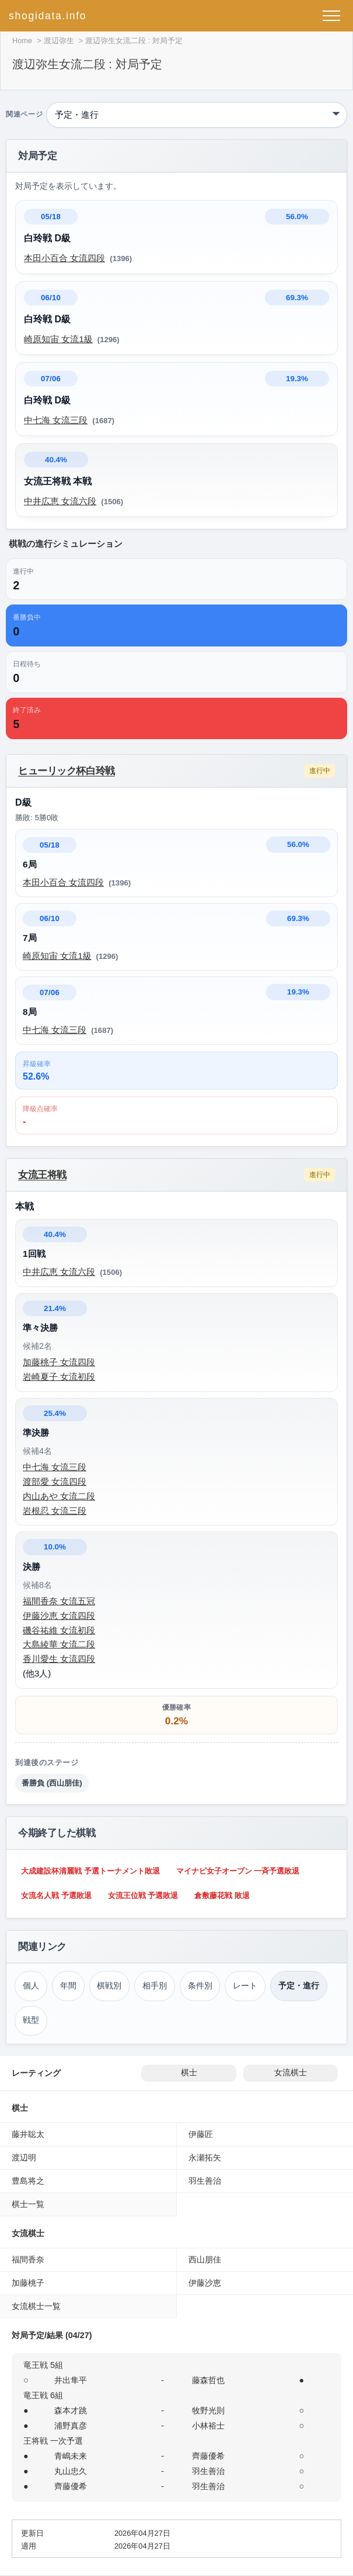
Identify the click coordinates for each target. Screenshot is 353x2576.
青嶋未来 (70, 2456)
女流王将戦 (42, 1174)
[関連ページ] (196, 115)
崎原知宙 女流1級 (58, 339)
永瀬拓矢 (204, 2157)
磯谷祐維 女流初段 (59, 1630)
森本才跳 (70, 2410)
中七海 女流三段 (56, 420)
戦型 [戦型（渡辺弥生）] (31, 2020)
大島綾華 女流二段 (59, 1644)
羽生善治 (204, 2180)
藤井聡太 (28, 2134)
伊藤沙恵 (204, 2282)
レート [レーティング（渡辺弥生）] (245, 1985)
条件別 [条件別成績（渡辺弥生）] (200, 1985)
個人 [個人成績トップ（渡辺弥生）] (31, 1985)
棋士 (189, 2072)
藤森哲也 (208, 2380)
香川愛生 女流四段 (59, 1659)
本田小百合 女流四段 (64, 258)
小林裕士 (208, 2425)
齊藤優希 (208, 2456)
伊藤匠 (200, 2134)
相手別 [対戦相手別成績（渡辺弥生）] (154, 1985)
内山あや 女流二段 (59, 1496)
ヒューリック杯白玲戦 (66, 770)
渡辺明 (24, 2157)
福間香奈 (28, 2259)
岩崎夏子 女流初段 (59, 1377)
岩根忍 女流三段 (54, 1511)
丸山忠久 (70, 2471)
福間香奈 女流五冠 (59, 1601)
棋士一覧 (28, 2204)
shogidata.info (47, 16)
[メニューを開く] (331, 16)
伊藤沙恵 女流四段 (59, 1616)
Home (22, 40)
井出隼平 (70, 2380)
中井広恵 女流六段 (60, 501)
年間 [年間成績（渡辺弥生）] (68, 1985)
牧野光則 (208, 2410)
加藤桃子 (28, 2282)
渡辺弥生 (59, 40)
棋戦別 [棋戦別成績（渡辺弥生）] (109, 1985)
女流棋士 (290, 2072)
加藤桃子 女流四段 (59, 1362)
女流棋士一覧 (36, 2306)
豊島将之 (28, 2180)
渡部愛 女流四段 (54, 1481)
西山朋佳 (204, 2259)
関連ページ (24, 114)
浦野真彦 (70, 2425)
